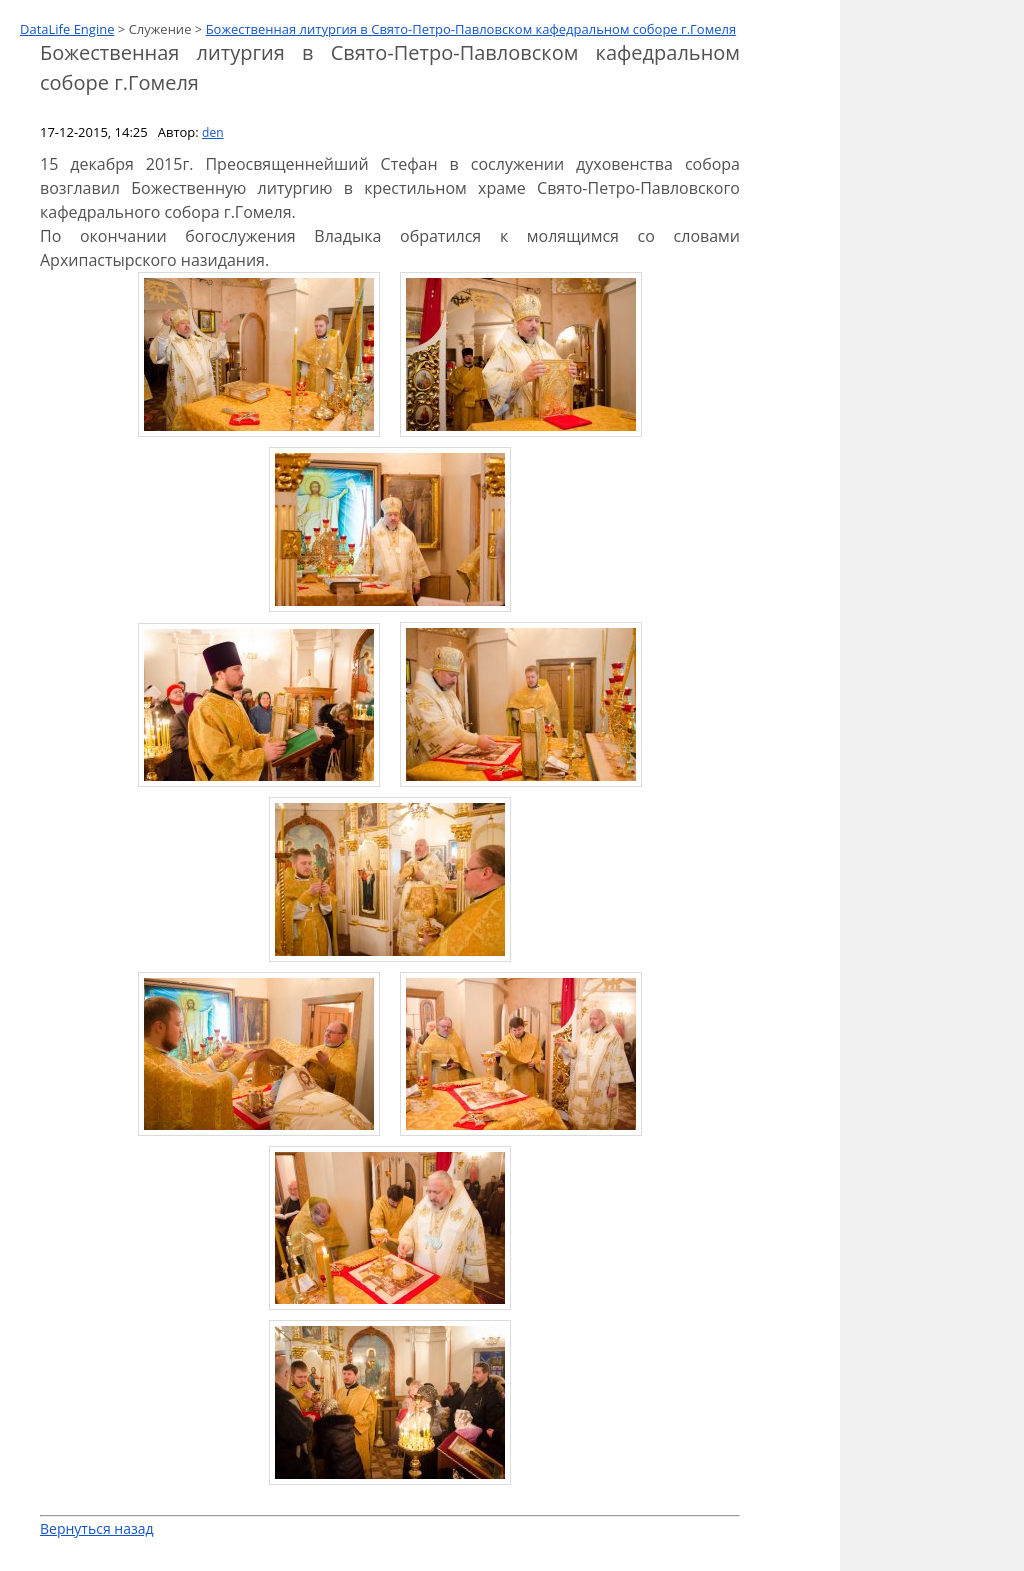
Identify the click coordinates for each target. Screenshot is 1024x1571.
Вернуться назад (97, 1528)
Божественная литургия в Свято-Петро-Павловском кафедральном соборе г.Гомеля (471, 29)
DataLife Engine (67, 29)
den (212, 132)
